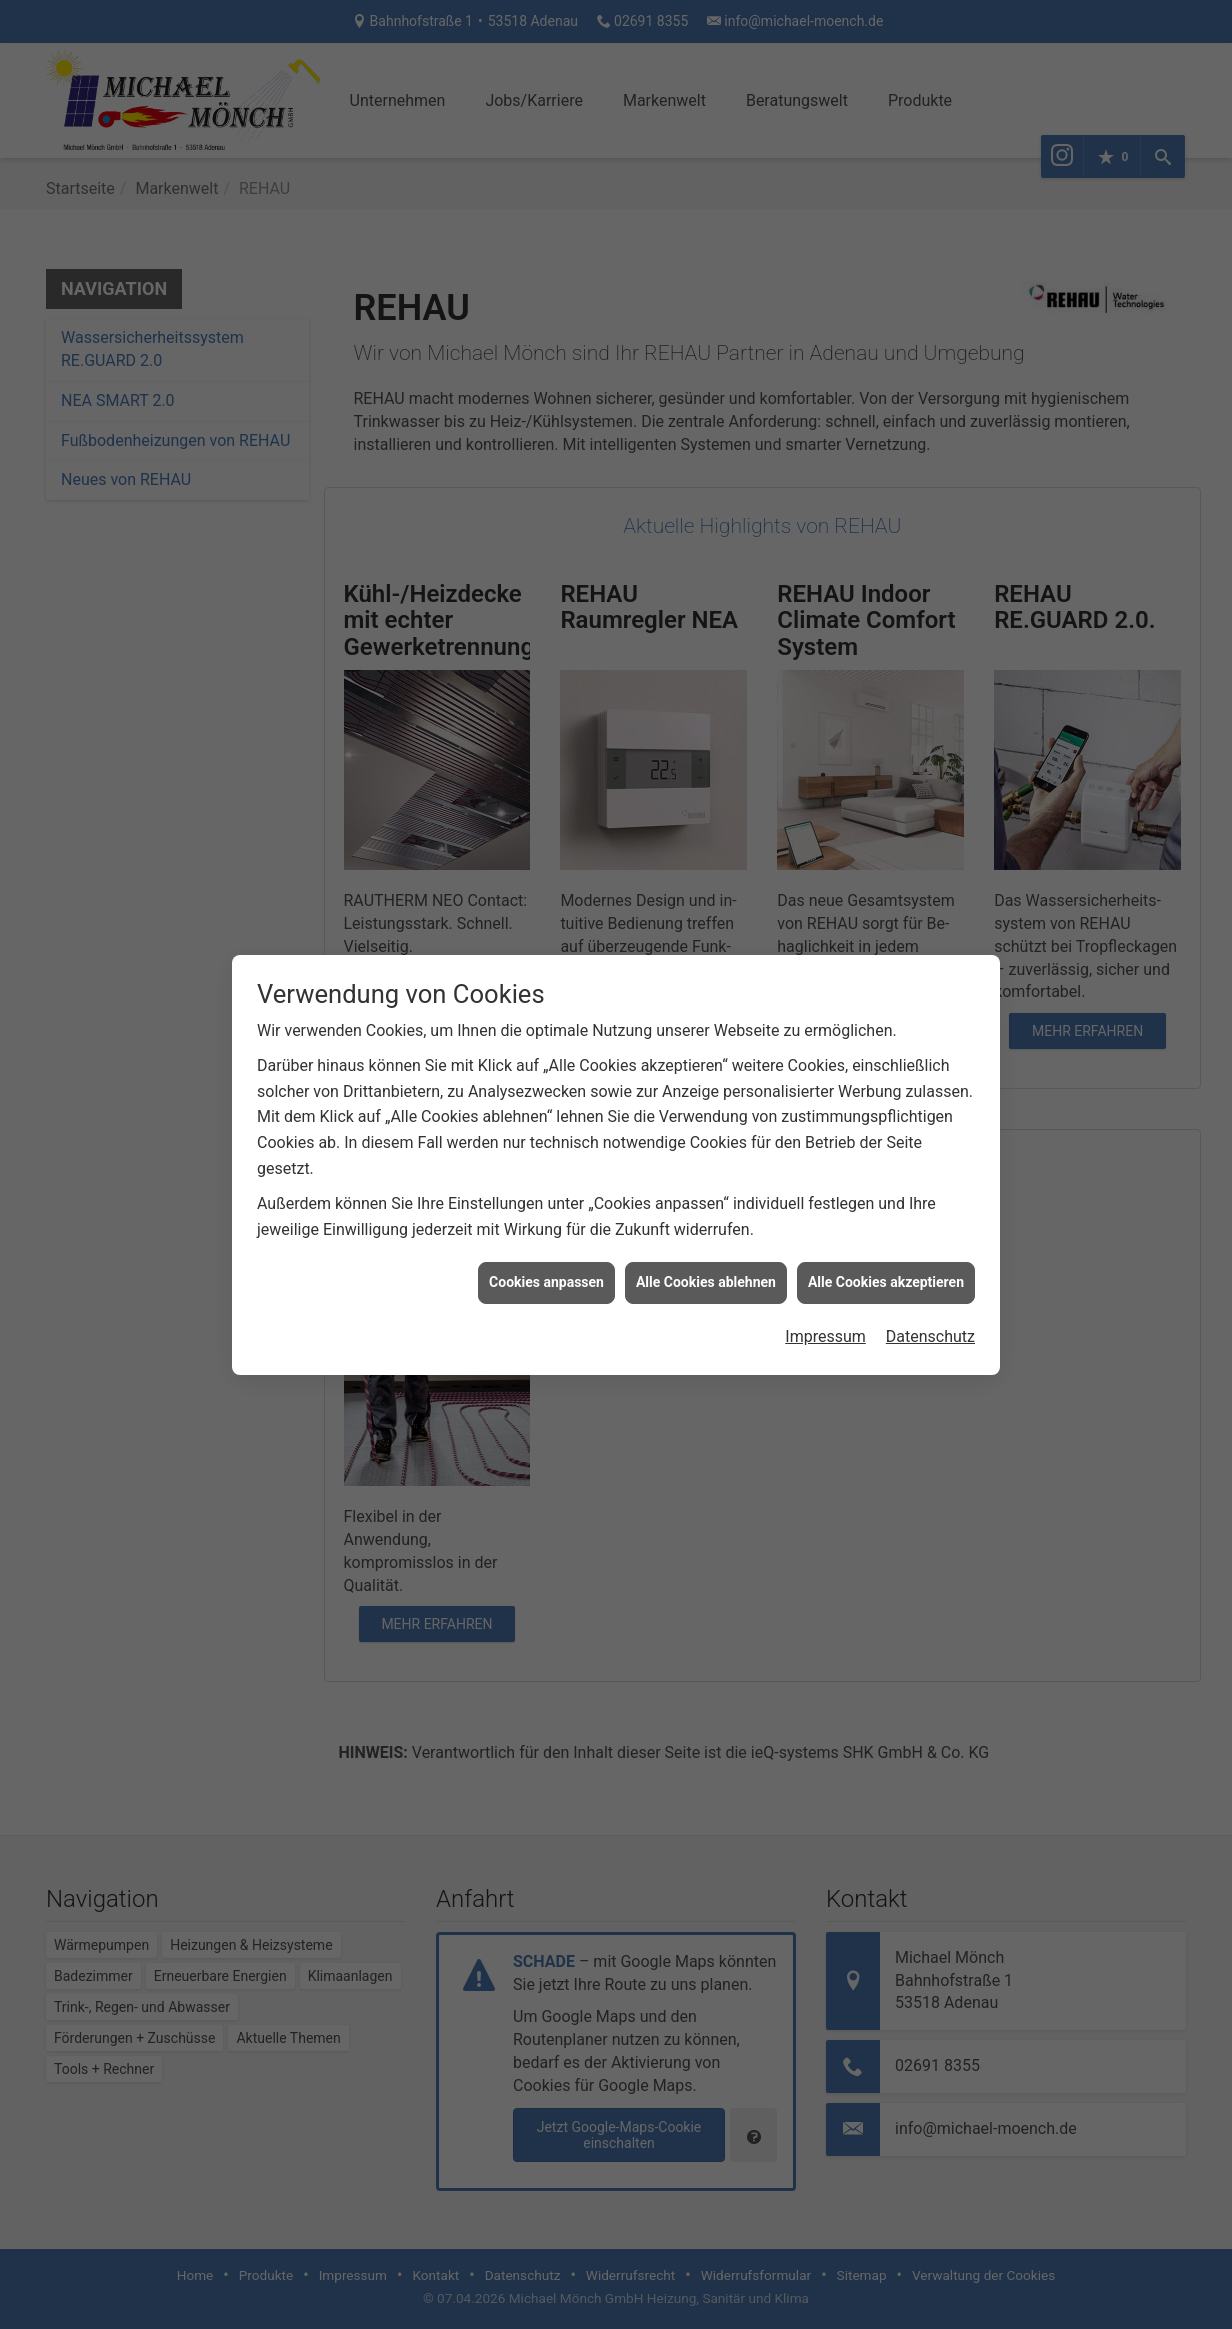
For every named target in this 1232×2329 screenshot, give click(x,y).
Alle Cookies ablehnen (706, 1251)
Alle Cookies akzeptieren (886, 1251)
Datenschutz (930, 1304)
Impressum (825, 1304)
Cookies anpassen (546, 1251)
